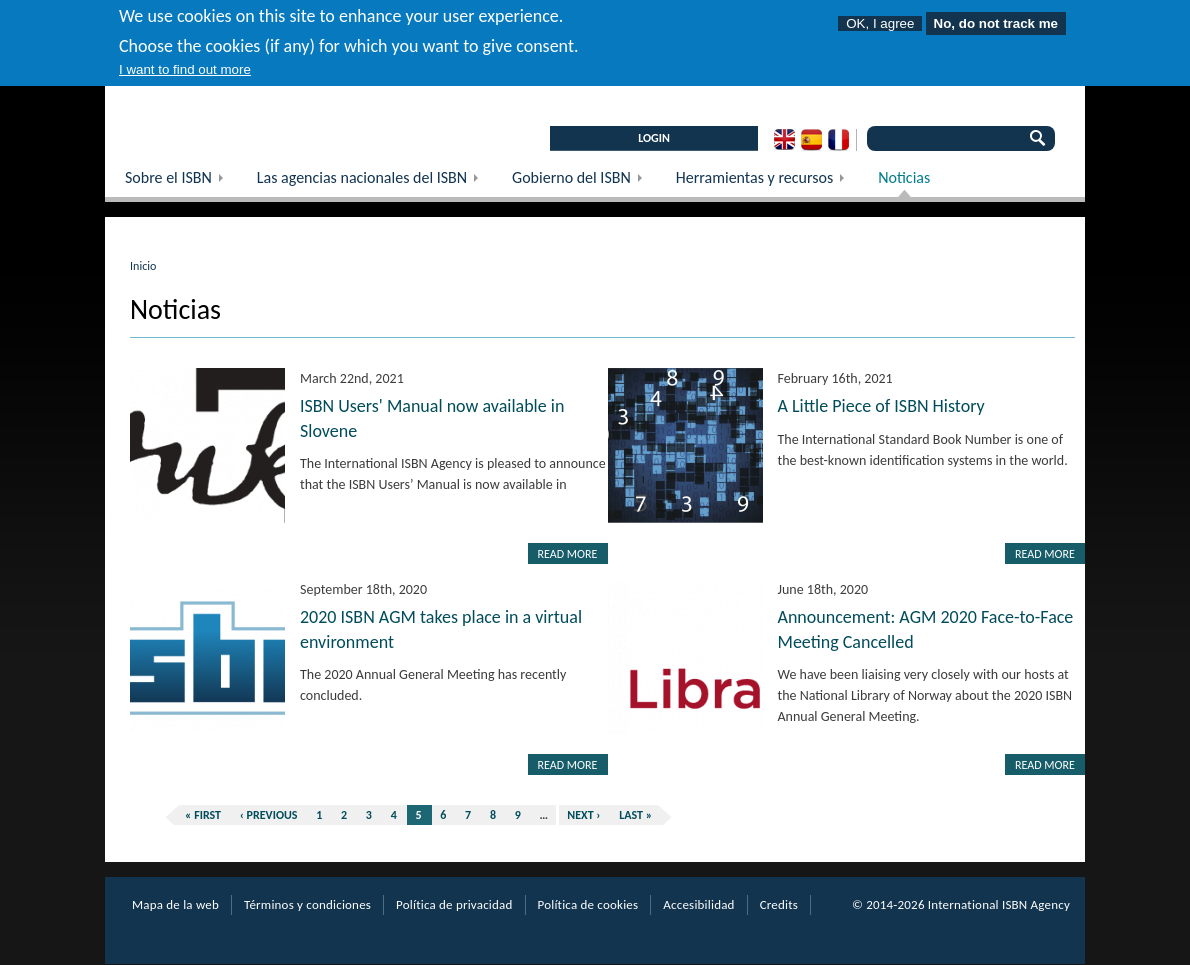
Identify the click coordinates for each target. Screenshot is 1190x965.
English (784, 140)
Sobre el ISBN (181, 182)
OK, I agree (880, 16)
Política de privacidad (454, 904)
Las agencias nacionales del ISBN (374, 182)
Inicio (143, 266)
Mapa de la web (175, 904)
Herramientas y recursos (767, 182)
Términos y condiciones (307, 904)
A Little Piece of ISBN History (881, 406)
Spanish (811, 140)
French (838, 140)
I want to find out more (185, 62)
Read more (568, 554)
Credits (779, 904)
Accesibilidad (698, 904)
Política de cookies (588, 904)
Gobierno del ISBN (584, 182)
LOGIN (654, 138)
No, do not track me (996, 16)
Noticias (904, 177)
